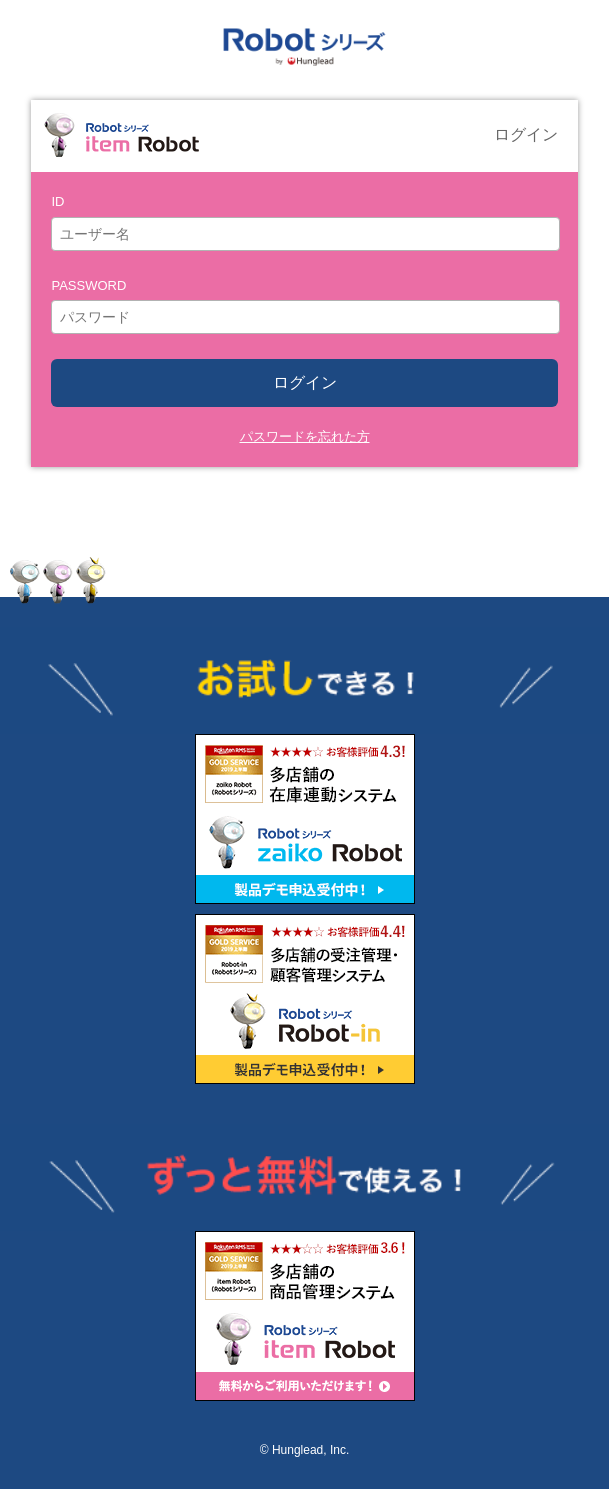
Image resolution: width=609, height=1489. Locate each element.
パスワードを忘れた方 (305, 436)
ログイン (305, 382)
